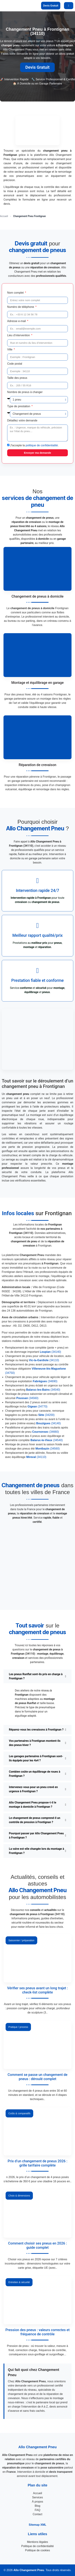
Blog (37, 2505)
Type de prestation (19, 406)
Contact (37, 2514)
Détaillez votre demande (22, 420)
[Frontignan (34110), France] (37, 1560)
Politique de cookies (37, 2550)
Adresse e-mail (17, 321)
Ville (10, 349)
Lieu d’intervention (19, 335)
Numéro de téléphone (21, 307)
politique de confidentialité (42, 445)
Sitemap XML (37, 2524)
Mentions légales (37, 2541)
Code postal (14, 363)
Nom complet (15, 292)
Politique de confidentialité (37, 2546)
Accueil (4, 216)
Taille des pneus (17, 378)
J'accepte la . (34, 445)
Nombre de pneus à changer (25, 392)
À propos (37, 2501)
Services (37, 2497)
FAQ (37, 2510)
